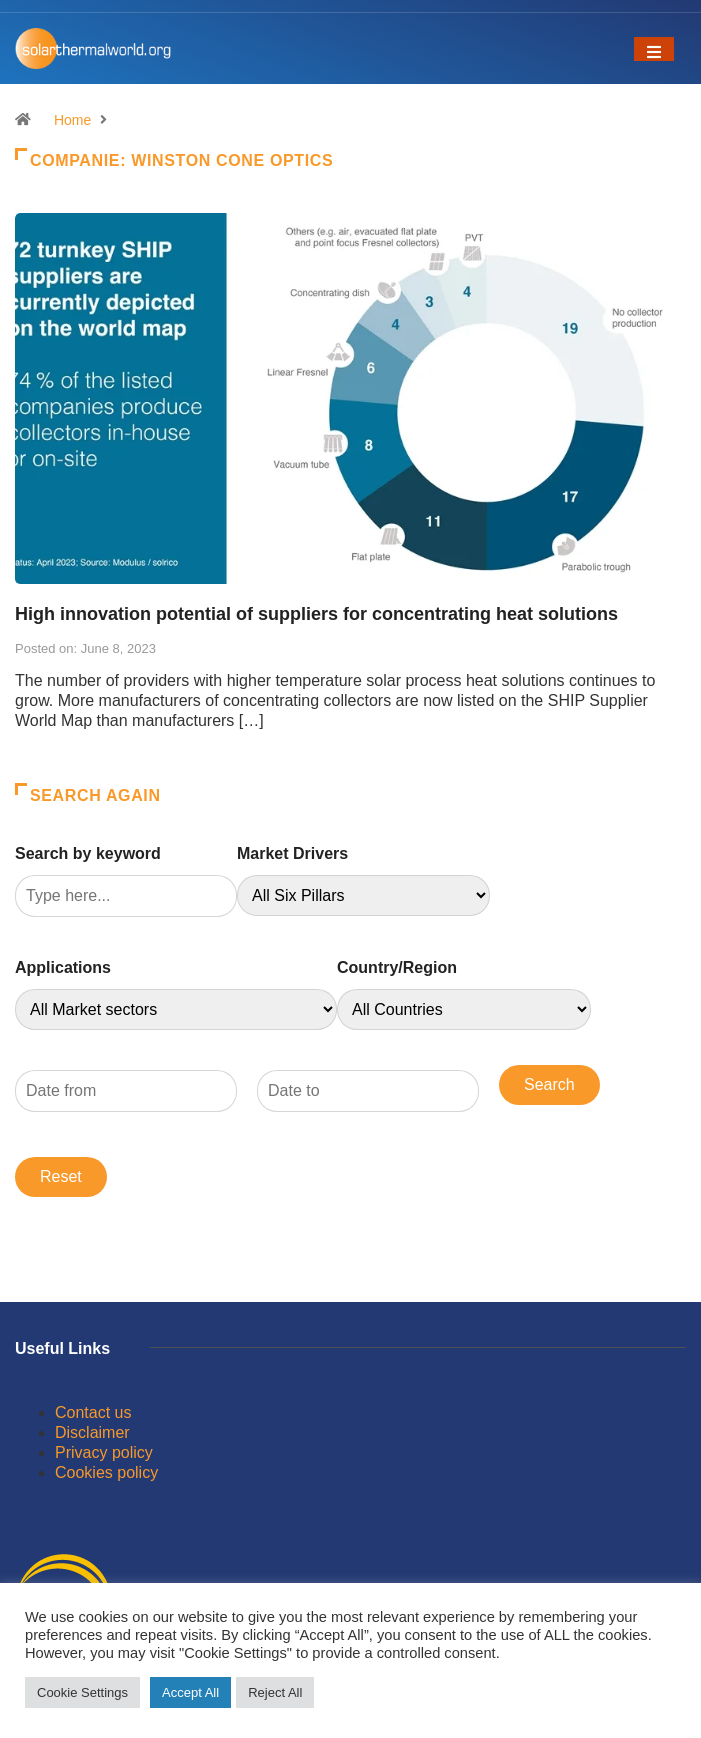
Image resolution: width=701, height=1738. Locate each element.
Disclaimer (92, 1432)
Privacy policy (104, 1452)
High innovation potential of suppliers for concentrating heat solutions (316, 614)
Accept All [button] (190, 1692)
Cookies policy (106, 1472)
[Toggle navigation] (654, 49)
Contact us (93, 1412)
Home (72, 120)
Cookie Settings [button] (82, 1692)
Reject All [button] (275, 1692)
